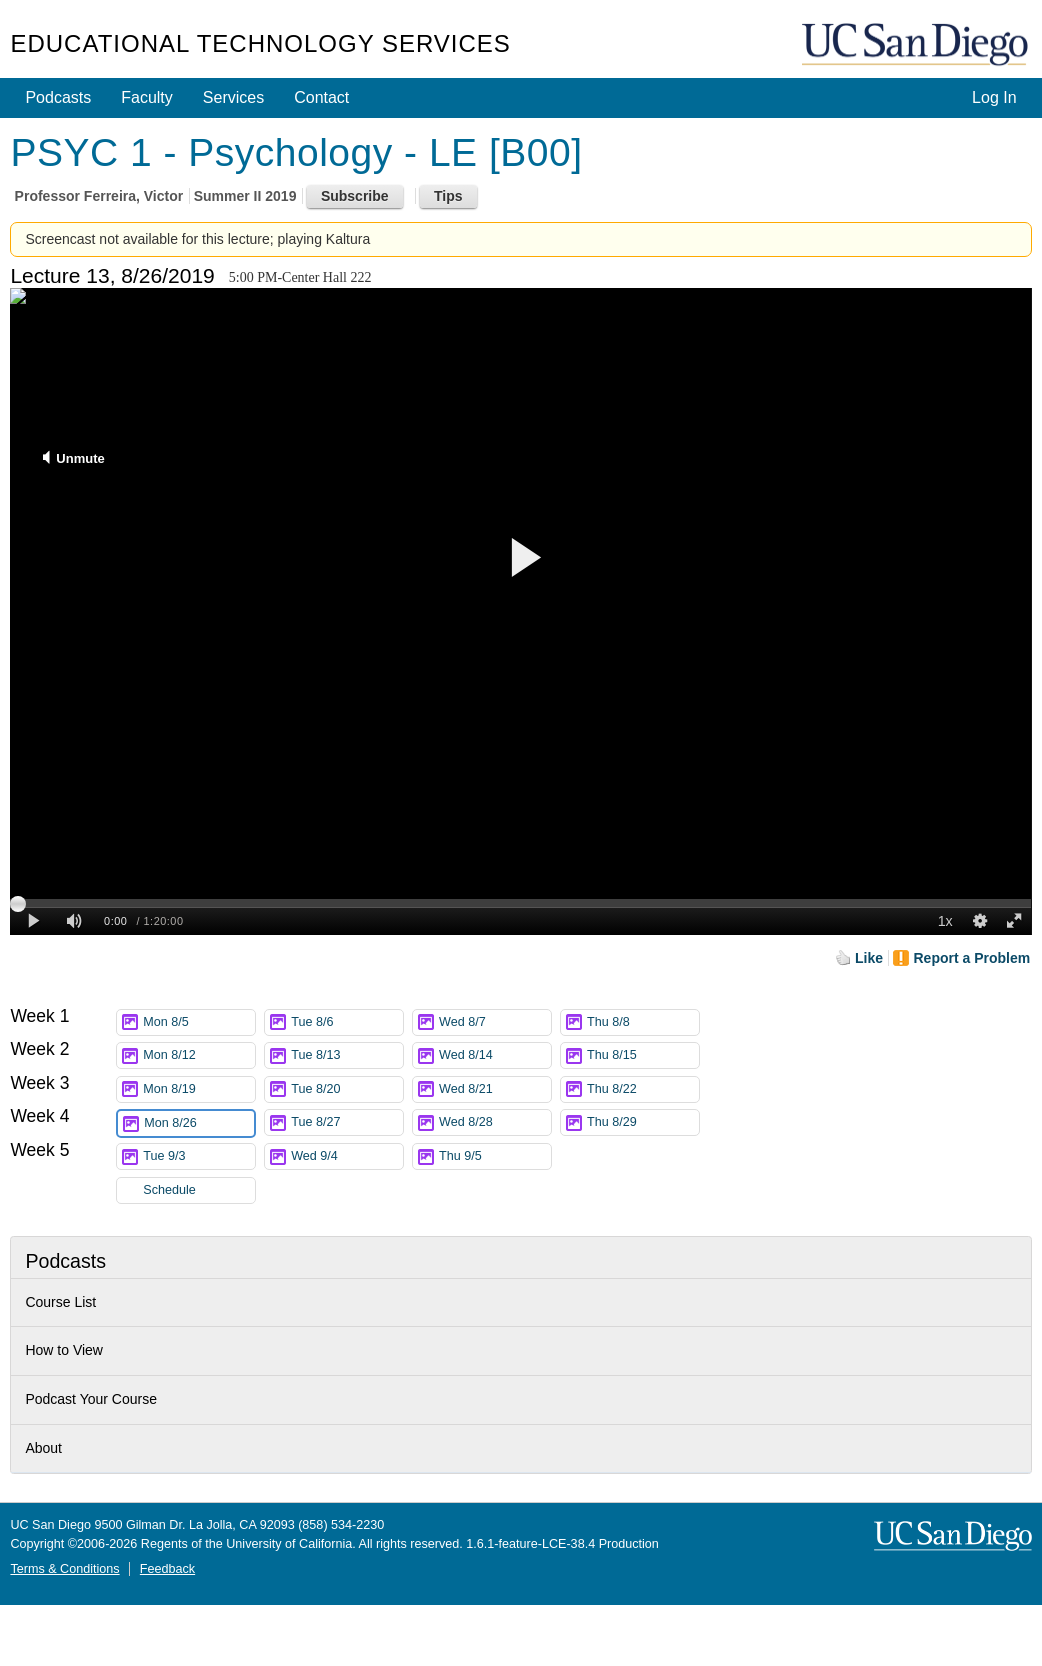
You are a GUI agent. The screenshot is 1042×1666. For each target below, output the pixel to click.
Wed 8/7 (495, 1022)
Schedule (169, 1190)
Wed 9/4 (347, 1156)
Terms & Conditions (64, 1569)
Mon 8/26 (199, 1123)
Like (869, 958)
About (43, 1448)
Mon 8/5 (199, 1022)
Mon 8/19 (199, 1089)
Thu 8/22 (643, 1089)
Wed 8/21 (495, 1089)
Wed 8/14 (495, 1055)
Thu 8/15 (643, 1055)
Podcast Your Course (91, 1399)
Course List (60, 1302)
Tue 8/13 (347, 1055)
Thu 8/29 (643, 1122)
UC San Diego (917, 45)
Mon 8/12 (199, 1055)
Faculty (147, 97)
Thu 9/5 (495, 1156)
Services (233, 97)
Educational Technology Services (260, 43)
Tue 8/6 (347, 1022)
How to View (64, 1350)
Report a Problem (971, 958)
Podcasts (58, 97)
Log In (994, 97)
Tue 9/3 (199, 1156)
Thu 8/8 (643, 1022)
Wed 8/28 (495, 1122)
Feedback (167, 1569)
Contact (321, 97)
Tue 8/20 (347, 1089)
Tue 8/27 (347, 1122)
